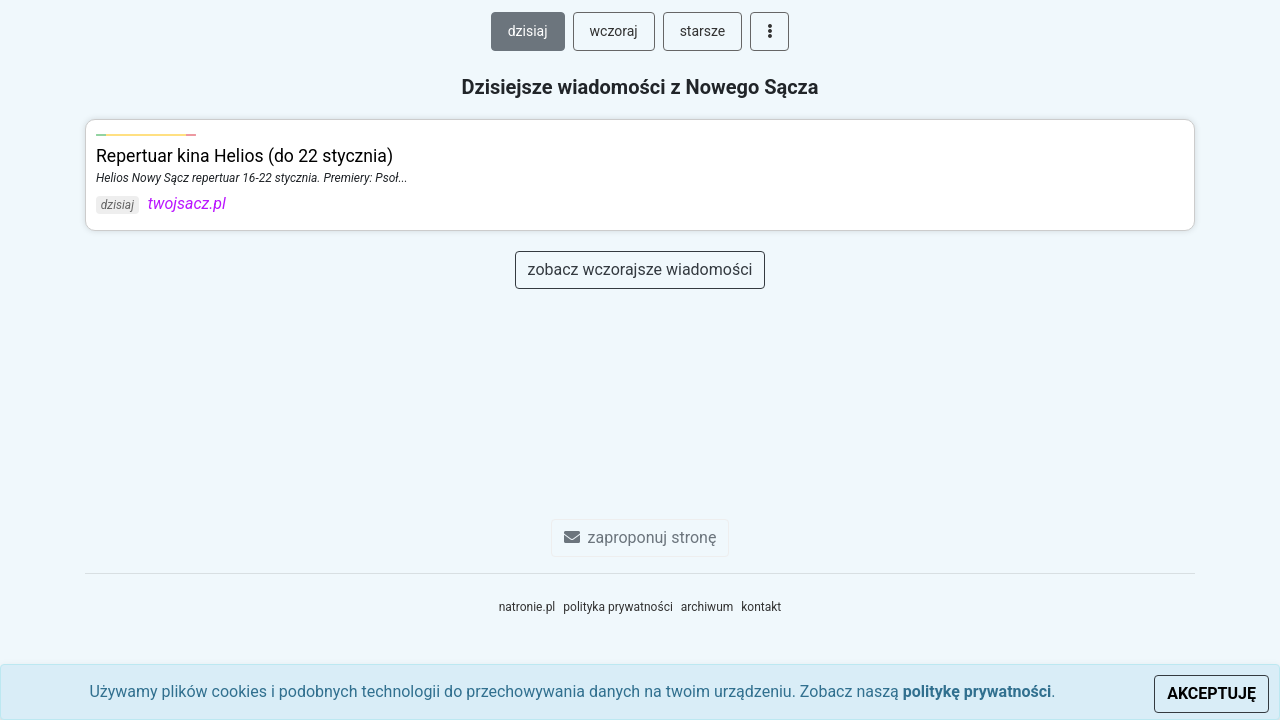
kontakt (761, 607)
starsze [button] (703, 31)
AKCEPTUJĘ (1211, 693)
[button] (769, 31)
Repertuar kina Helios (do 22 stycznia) (244, 156)
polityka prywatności (618, 607)
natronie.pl (527, 607)
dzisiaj (528, 31)
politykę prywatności (977, 691)
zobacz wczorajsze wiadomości (640, 269)
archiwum (707, 607)
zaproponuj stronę (640, 537)
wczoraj (614, 31)
